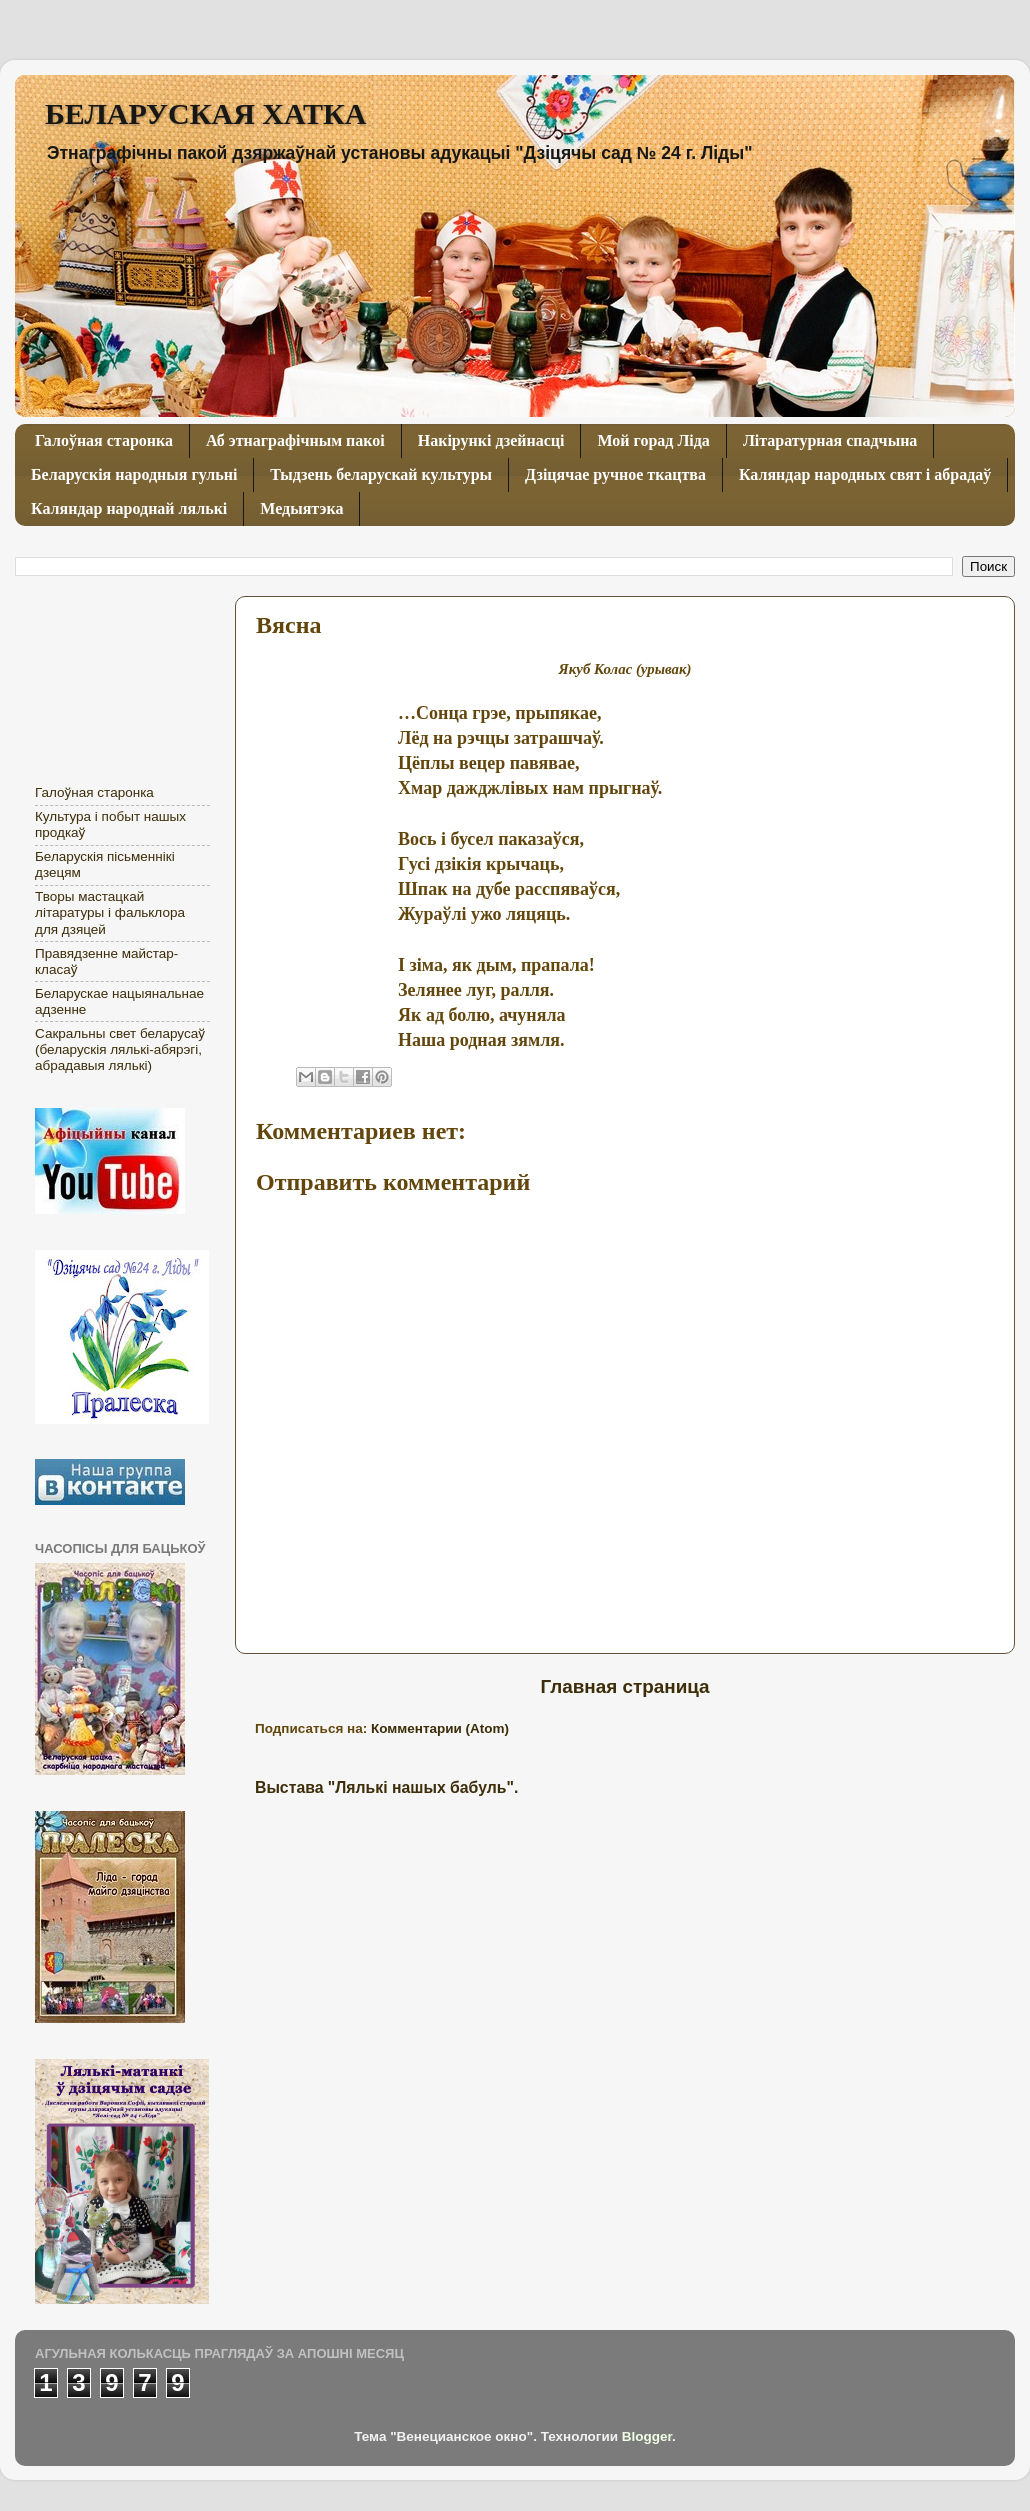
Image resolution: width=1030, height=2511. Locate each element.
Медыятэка (301, 508)
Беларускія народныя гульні (134, 474)
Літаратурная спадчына (830, 440)
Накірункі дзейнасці (491, 440)
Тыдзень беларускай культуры (381, 474)
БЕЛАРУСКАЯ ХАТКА (205, 113)
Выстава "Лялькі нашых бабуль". (386, 1787)
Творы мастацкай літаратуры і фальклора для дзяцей (110, 912)
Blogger (647, 2436)
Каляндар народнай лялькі (129, 508)
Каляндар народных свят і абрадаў (865, 474)
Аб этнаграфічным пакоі (295, 440)
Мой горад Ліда (653, 440)
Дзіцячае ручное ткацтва (615, 474)
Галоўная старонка (104, 440)
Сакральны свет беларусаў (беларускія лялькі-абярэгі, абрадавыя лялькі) (120, 1049)
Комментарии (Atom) (440, 1728)
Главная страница (624, 1686)
